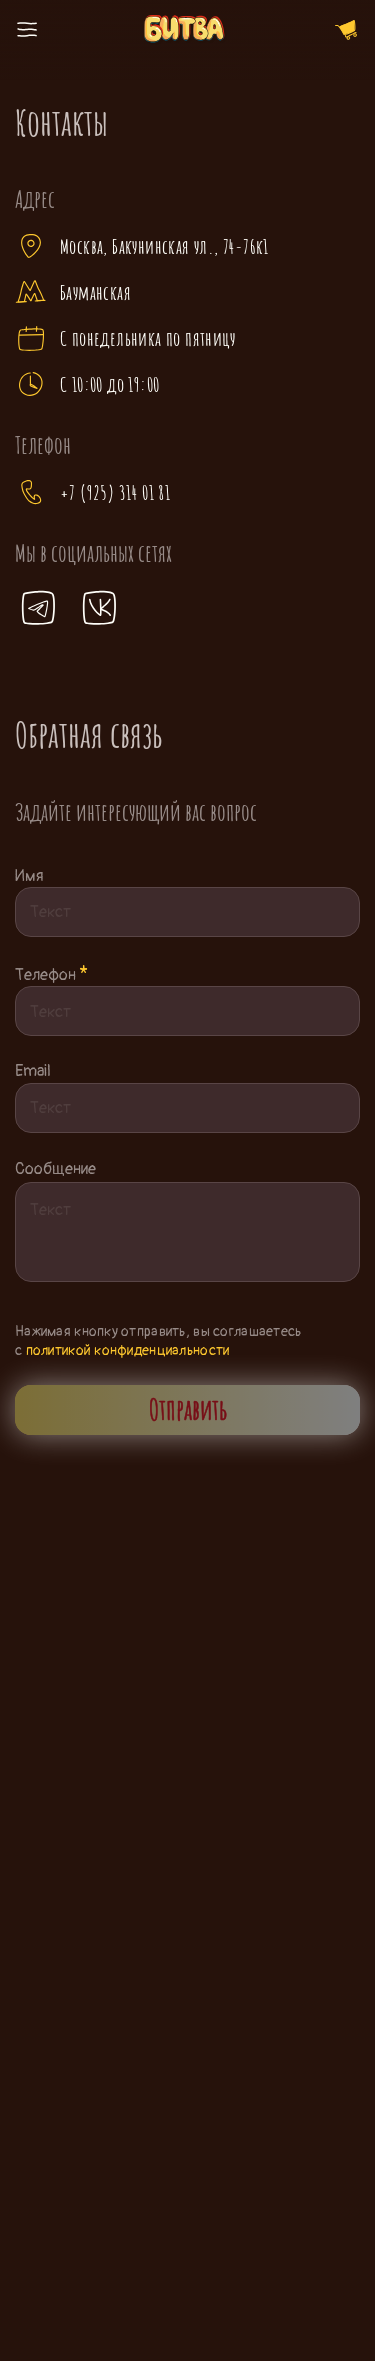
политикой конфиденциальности (128, 1350)
